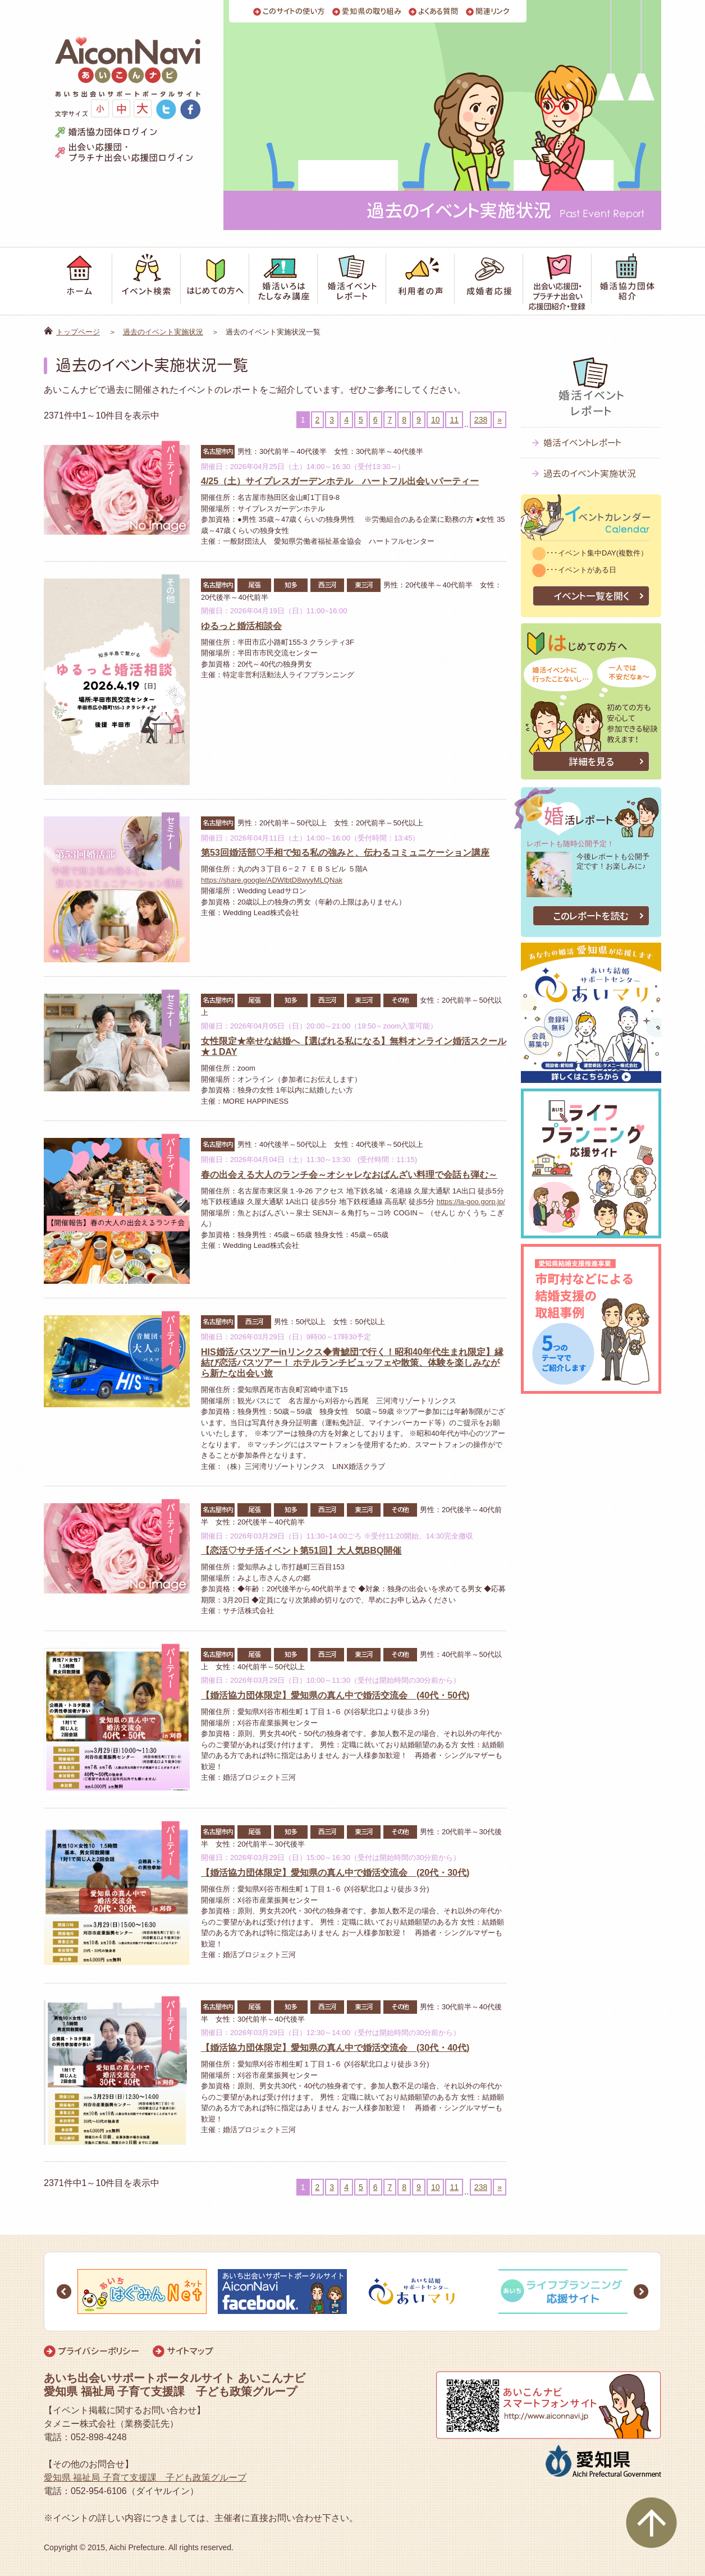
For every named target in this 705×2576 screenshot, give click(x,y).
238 (480, 419)
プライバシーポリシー (98, 2351)
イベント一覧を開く (591, 596)
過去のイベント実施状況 (163, 332)
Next (641, 2291)
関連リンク (492, 11)
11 (454, 419)
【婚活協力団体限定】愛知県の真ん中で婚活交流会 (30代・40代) (335, 2047)
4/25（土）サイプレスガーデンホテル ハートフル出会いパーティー (340, 481)
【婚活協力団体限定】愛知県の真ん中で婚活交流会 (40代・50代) (335, 1695)
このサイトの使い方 (294, 11)
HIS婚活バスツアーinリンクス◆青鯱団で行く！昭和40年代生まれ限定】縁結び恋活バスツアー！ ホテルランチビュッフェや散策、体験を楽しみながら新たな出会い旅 (352, 1362)
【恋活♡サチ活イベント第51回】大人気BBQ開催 (301, 1550)
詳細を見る (591, 761)
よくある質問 (438, 11)
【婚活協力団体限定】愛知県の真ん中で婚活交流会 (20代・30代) (335, 1872)
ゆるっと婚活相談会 (241, 626)
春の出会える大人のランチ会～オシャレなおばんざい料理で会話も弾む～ (349, 1174)
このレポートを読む (591, 916)
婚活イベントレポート (582, 443)
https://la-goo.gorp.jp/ (471, 1201)
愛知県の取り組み (371, 11)
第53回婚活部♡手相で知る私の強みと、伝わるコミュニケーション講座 (345, 852)
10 (435, 419)
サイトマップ (190, 2351)
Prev (64, 2291)
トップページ (78, 332)
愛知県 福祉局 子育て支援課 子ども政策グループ (145, 2477)
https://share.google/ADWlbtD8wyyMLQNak (271, 880)
